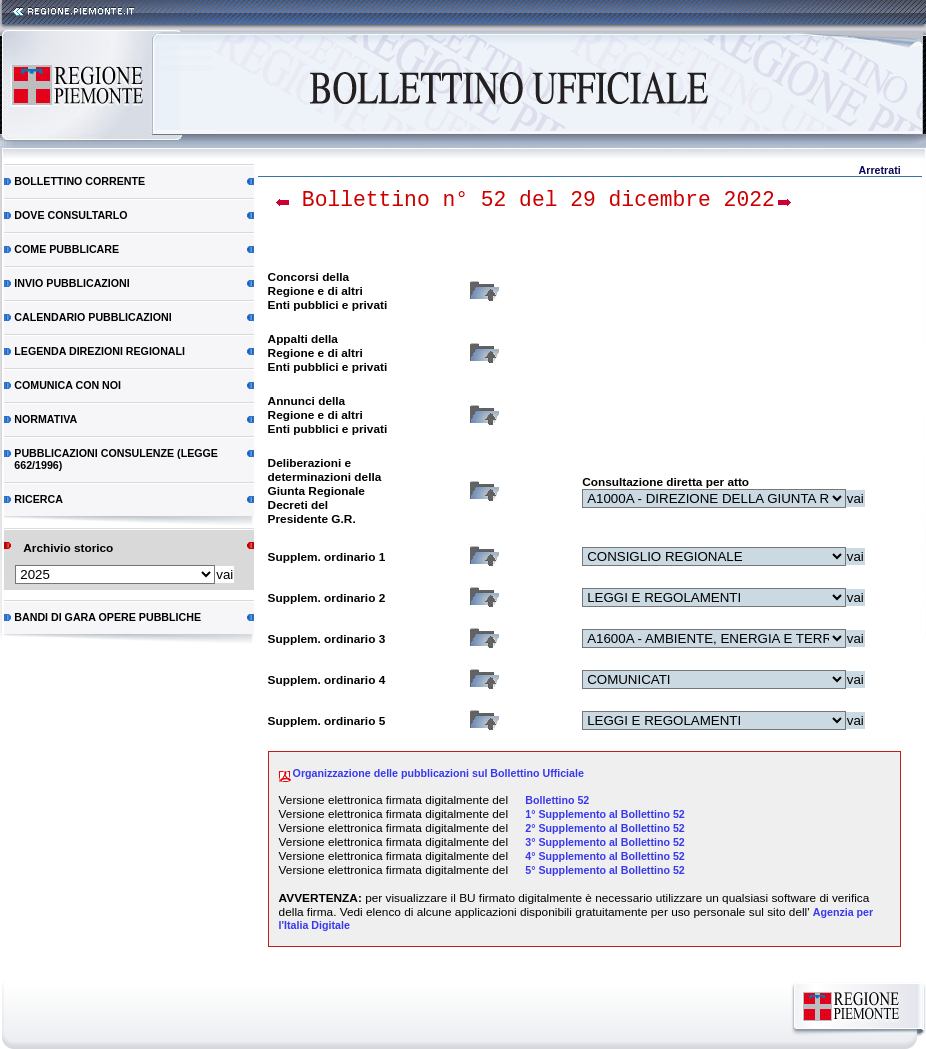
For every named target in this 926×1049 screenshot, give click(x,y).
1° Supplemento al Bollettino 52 (604, 814)
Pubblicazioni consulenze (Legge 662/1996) (116, 459)
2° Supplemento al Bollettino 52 (604, 828)
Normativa (45, 419)
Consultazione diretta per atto (665, 482)
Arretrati (880, 170)
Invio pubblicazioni (71, 283)
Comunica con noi (67, 385)
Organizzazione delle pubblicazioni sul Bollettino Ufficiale (438, 773)
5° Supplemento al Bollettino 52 (604, 870)
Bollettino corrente (79, 181)
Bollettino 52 (557, 800)
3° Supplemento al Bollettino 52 (604, 842)
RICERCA (38, 499)
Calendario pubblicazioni (92, 317)
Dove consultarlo (70, 215)
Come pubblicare (66, 249)
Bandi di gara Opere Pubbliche (107, 617)
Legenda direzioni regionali (99, 351)
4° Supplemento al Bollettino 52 (604, 856)
